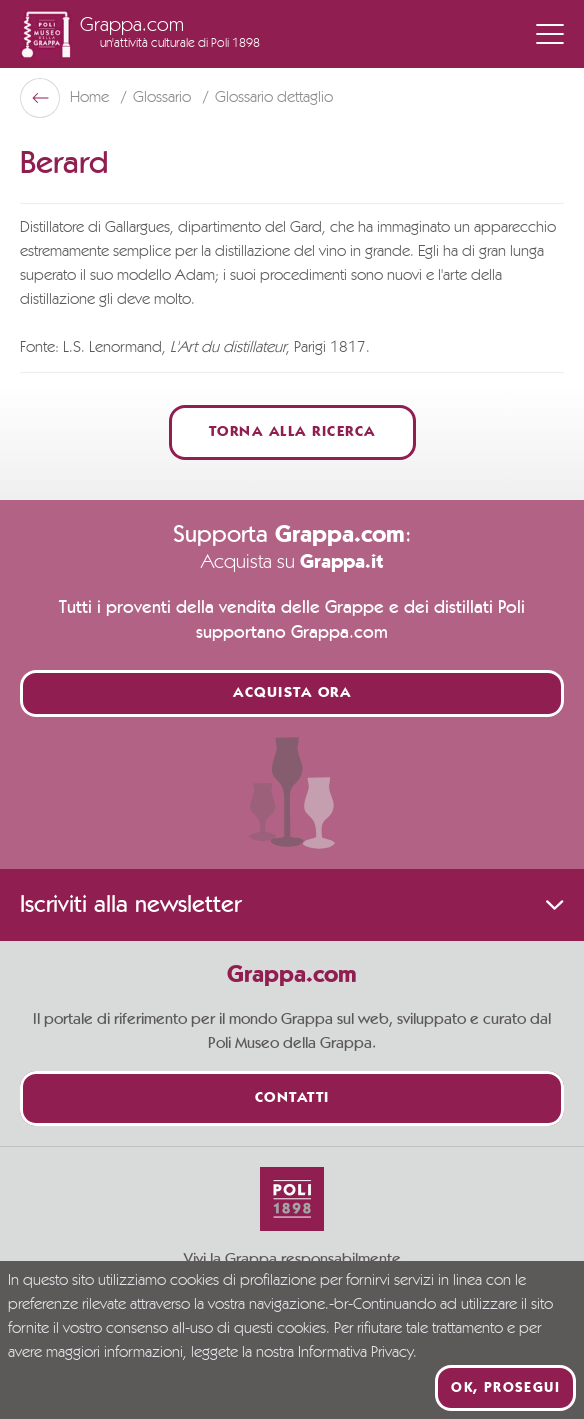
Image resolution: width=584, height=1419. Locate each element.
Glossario (164, 98)
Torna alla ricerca (292, 432)
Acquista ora (292, 693)
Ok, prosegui (505, 1388)
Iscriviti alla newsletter (292, 905)
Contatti (292, 1098)
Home (91, 98)
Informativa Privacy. (357, 1353)
